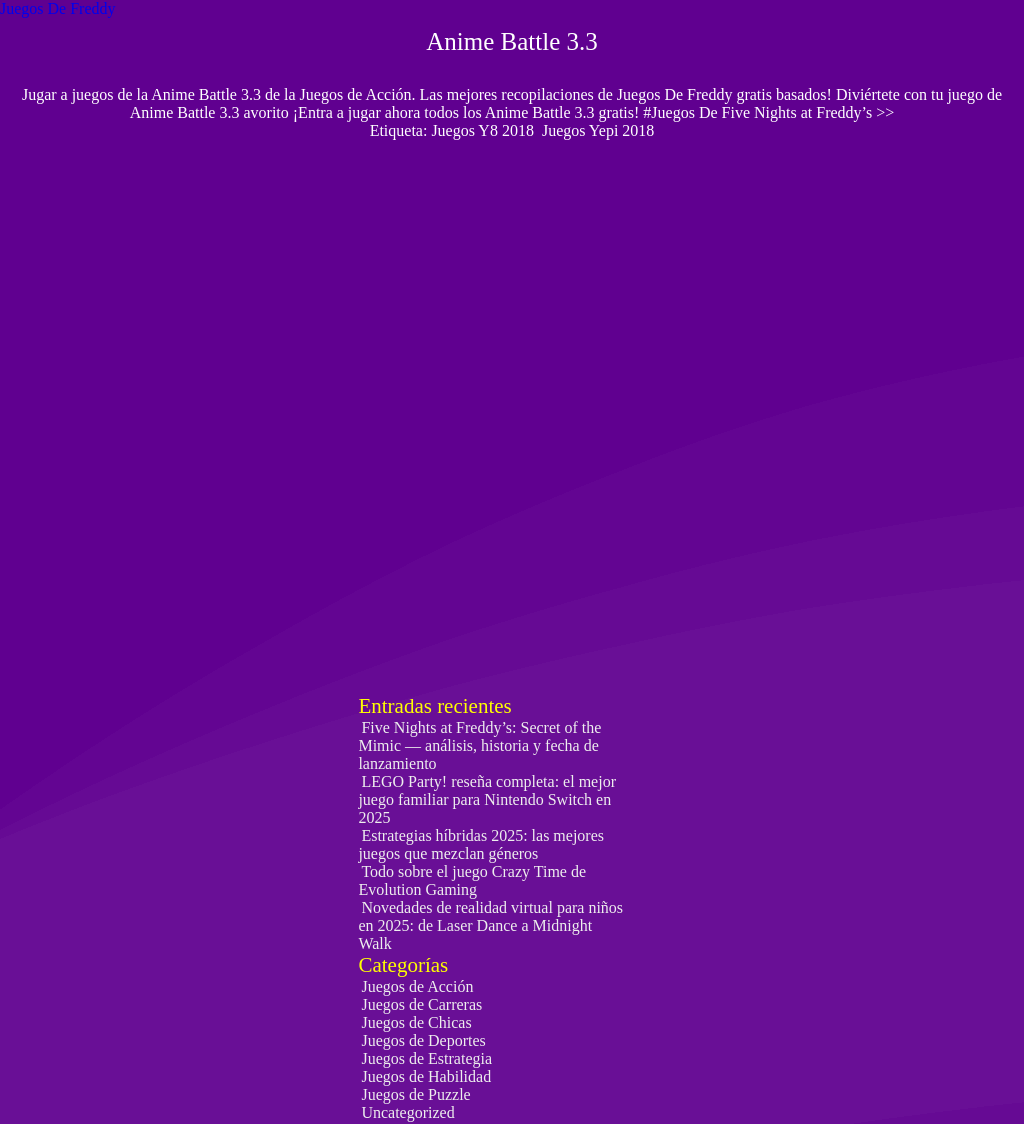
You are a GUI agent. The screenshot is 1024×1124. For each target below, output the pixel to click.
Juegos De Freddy (58, 8)
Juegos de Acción (417, 986)
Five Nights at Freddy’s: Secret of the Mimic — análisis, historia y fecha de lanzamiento (479, 745)
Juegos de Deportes (423, 1040)
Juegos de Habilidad (426, 1076)
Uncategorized (407, 1112)
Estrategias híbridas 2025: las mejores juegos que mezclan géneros (481, 844)
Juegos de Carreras (421, 1004)
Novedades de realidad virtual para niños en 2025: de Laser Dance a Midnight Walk (490, 925)
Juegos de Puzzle (415, 1094)
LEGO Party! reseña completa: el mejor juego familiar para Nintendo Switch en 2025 (487, 799)
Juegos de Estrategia (426, 1058)
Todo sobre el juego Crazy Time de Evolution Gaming (472, 880)
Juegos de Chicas (416, 1022)
